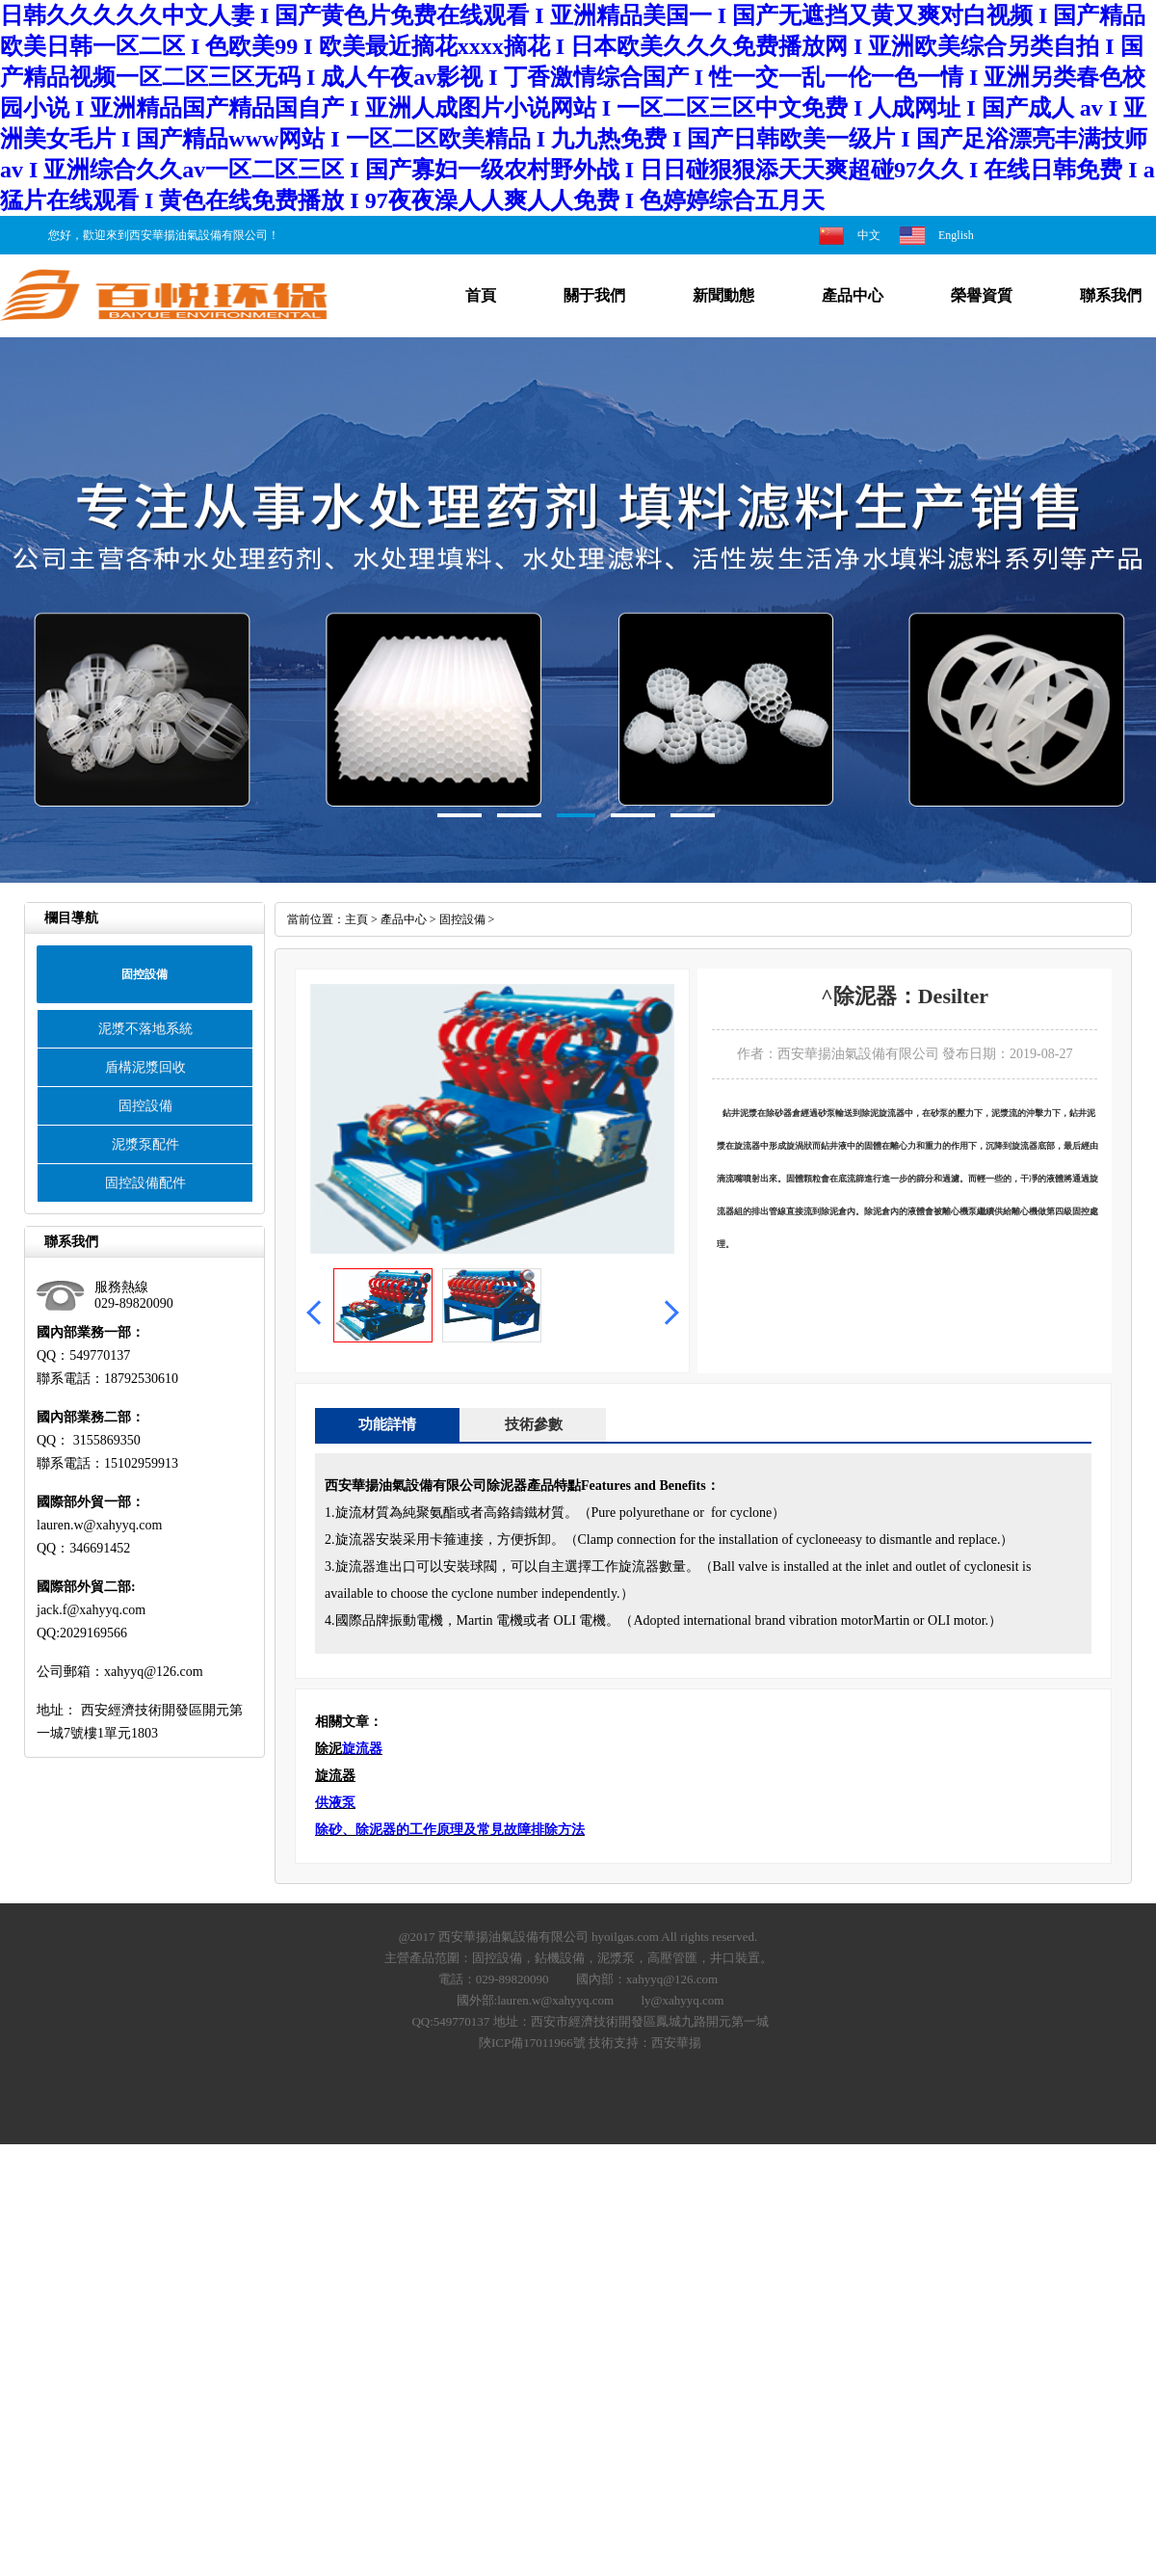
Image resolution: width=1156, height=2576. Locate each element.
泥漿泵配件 (145, 1144)
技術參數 (534, 1424)
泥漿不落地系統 (145, 1029)
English (956, 235)
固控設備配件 (145, 1183)
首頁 (480, 295)
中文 (868, 235)
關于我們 (594, 295)
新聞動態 (723, 295)
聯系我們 (1111, 295)
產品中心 (852, 295)
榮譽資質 (981, 295)
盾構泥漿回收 (145, 1067)
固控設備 (145, 1106)
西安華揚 (676, 2042)
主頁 (356, 919)
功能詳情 (387, 1424)
